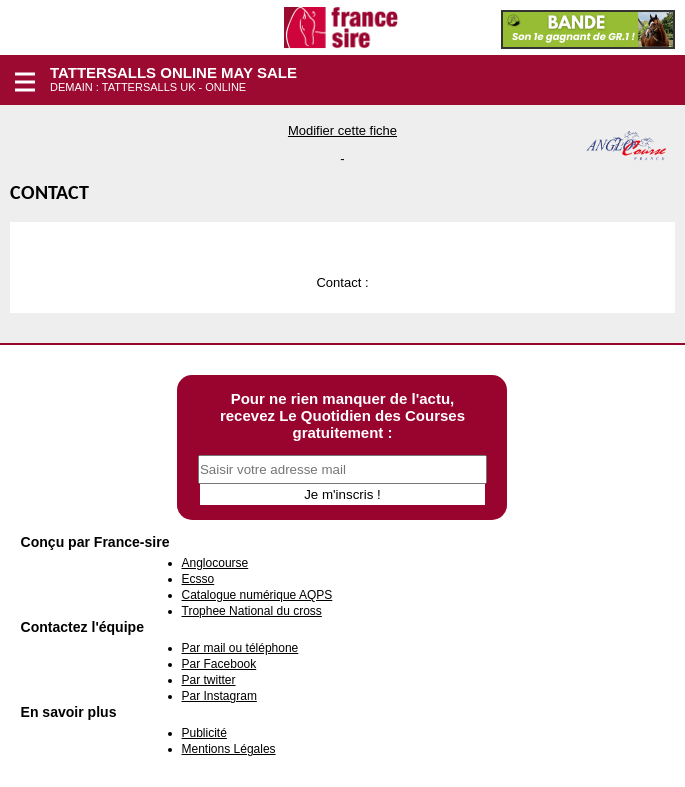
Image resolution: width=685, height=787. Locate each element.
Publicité (204, 733)
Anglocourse (215, 563)
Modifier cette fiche (342, 130)
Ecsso (198, 579)
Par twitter (209, 680)
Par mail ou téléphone (240, 648)
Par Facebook (219, 664)
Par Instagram (219, 696)
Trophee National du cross (252, 611)
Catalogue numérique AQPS (257, 595)
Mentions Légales (229, 749)
